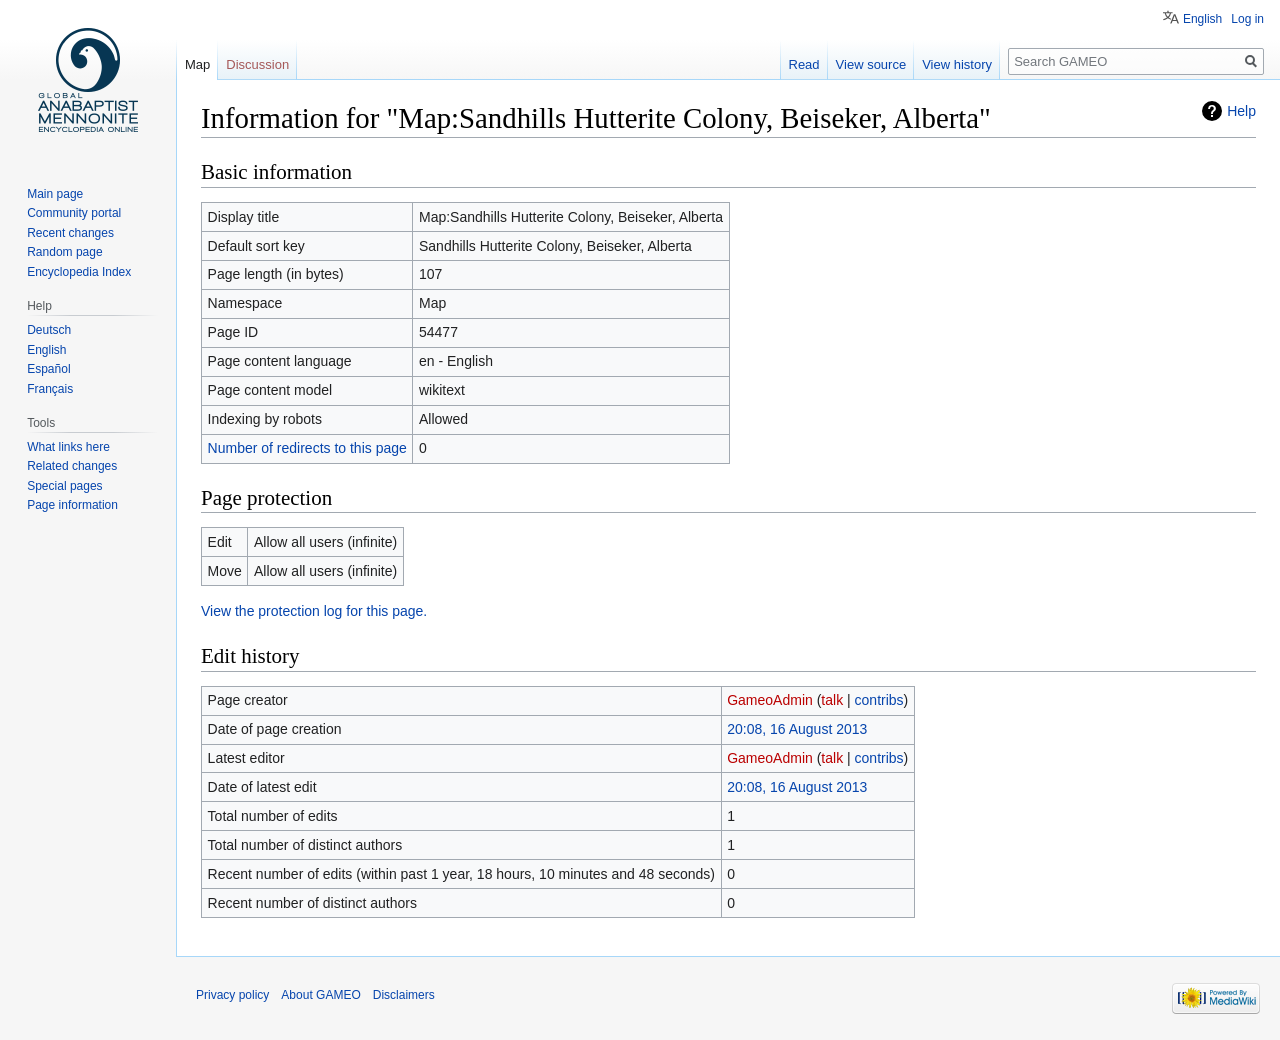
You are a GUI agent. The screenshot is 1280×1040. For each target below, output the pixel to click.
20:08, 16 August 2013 (797, 729)
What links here (68, 447)
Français (50, 389)
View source (871, 64)
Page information (72, 505)
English (1202, 19)
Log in (1247, 19)
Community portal (74, 213)
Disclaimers (404, 995)
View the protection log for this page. (314, 611)
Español (48, 369)
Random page (64, 252)
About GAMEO (320, 995)
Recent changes (70, 233)
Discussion (257, 64)
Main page (55, 194)
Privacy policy (232, 995)
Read (804, 64)
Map (197, 64)
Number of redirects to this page (307, 448)
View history (957, 64)
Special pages (64, 486)
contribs (879, 700)
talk (832, 700)
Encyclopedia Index (79, 272)
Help (1241, 111)
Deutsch (49, 330)
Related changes (72, 466)
